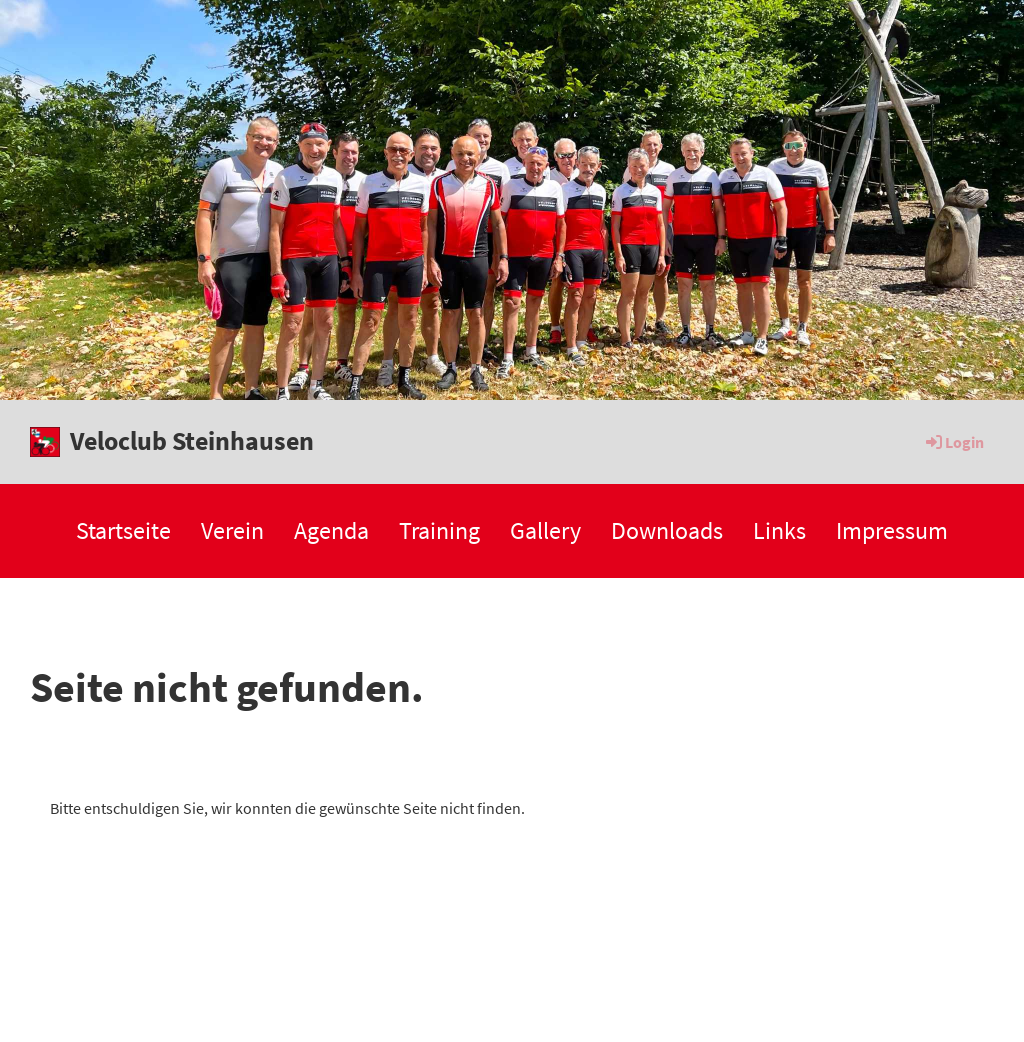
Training (439, 530)
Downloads (667, 530)
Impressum (892, 530)
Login (953, 442)
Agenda (331, 530)
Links (779, 530)
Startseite (123, 530)
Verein (232, 530)
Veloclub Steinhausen (192, 440)
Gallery (545, 530)
